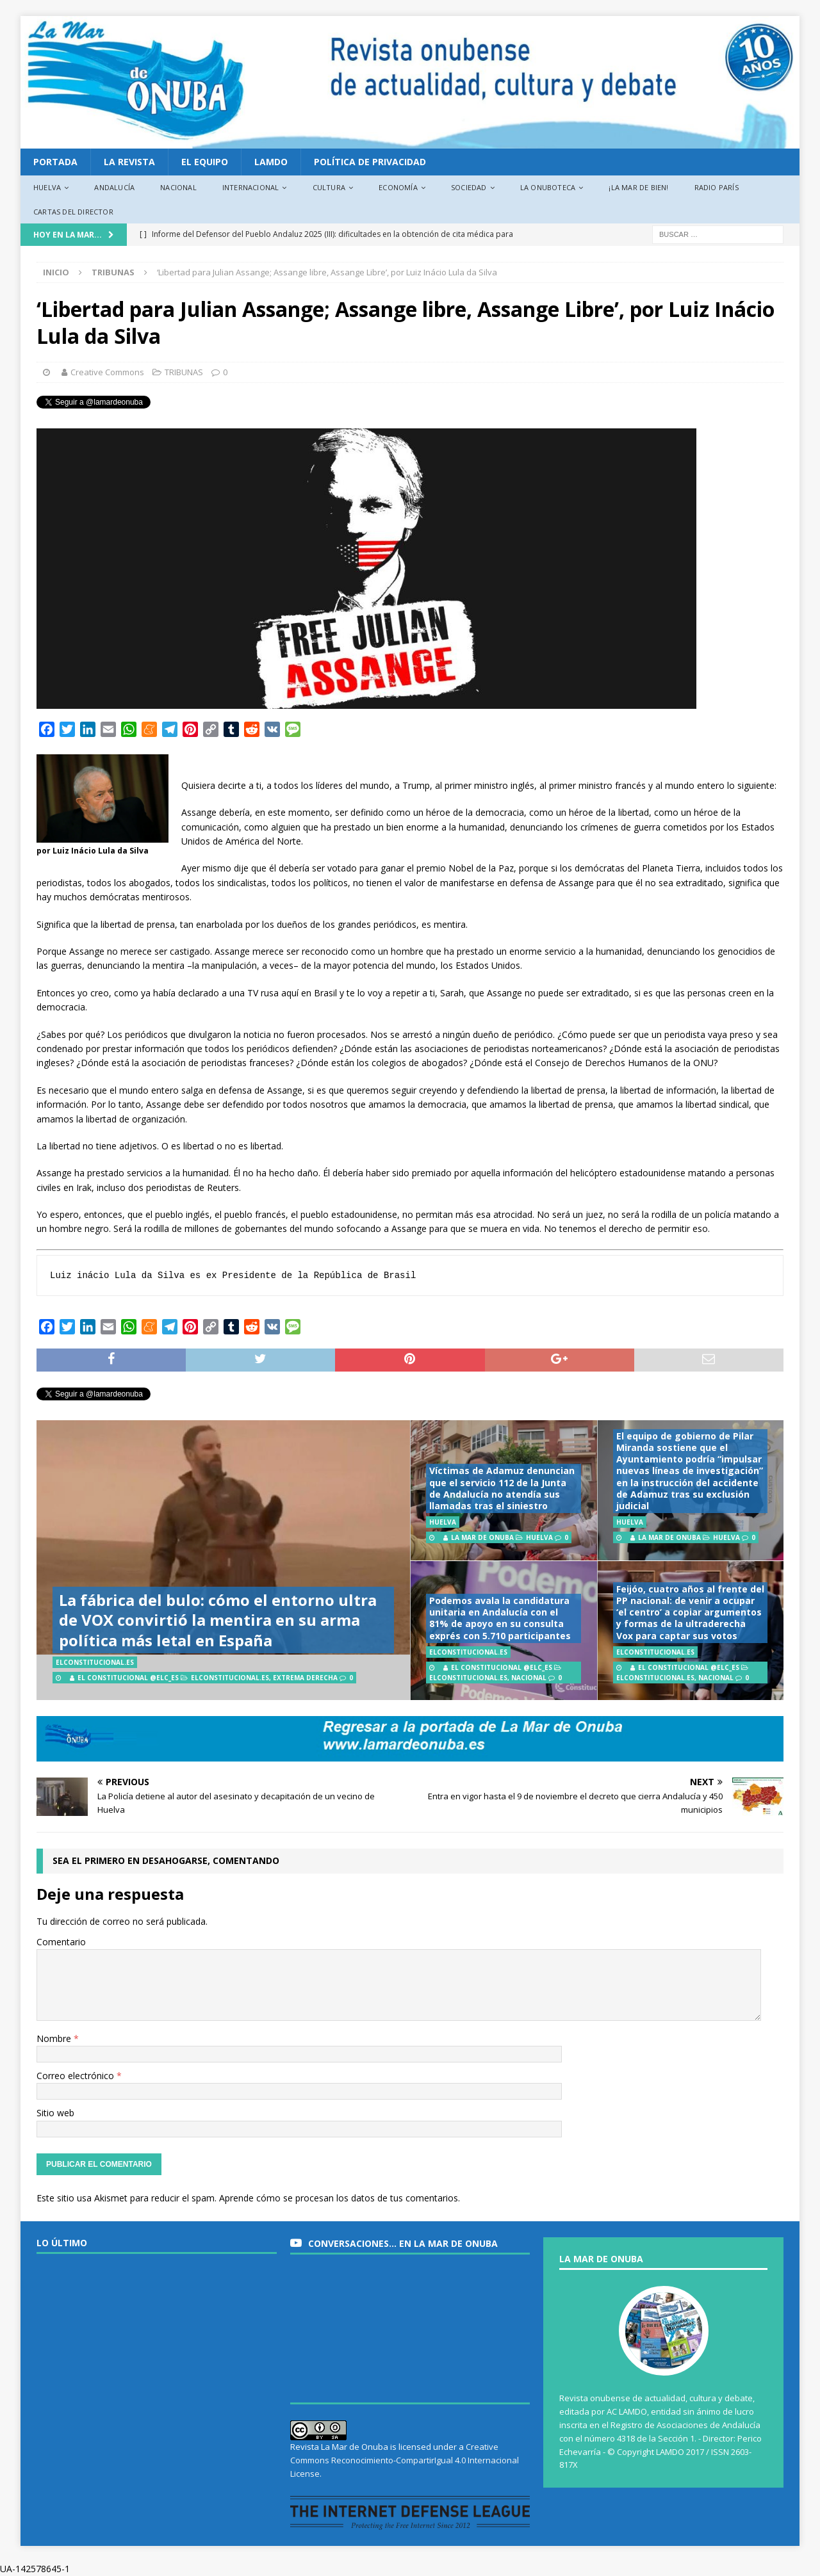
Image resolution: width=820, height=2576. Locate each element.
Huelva (47, 187)
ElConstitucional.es (230, 1677)
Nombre (55, 2038)
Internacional (250, 187)
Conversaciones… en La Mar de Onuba (403, 2243)
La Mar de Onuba (482, 1537)
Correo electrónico (77, 2076)
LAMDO (271, 162)
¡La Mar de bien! (638, 187)
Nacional (178, 187)
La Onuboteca (547, 187)
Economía (398, 187)
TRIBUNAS (184, 372)
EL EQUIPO (204, 162)
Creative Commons (107, 372)
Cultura (329, 187)
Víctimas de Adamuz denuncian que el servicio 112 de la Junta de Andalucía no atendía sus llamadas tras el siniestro (502, 1488)
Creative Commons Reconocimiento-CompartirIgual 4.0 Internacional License (404, 2460)
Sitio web (55, 2113)
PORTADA (55, 162)
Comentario (61, 1942)
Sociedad (469, 187)
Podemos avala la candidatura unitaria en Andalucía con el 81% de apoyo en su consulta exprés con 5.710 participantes (500, 1618)
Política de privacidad (370, 162)
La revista (129, 162)
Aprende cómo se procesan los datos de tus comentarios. (339, 2198)
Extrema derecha (305, 1677)
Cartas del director (73, 211)
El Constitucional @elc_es (128, 1677)
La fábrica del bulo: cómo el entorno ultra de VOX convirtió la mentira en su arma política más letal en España (218, 1619)
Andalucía (114, 187)
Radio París (716, 187)
